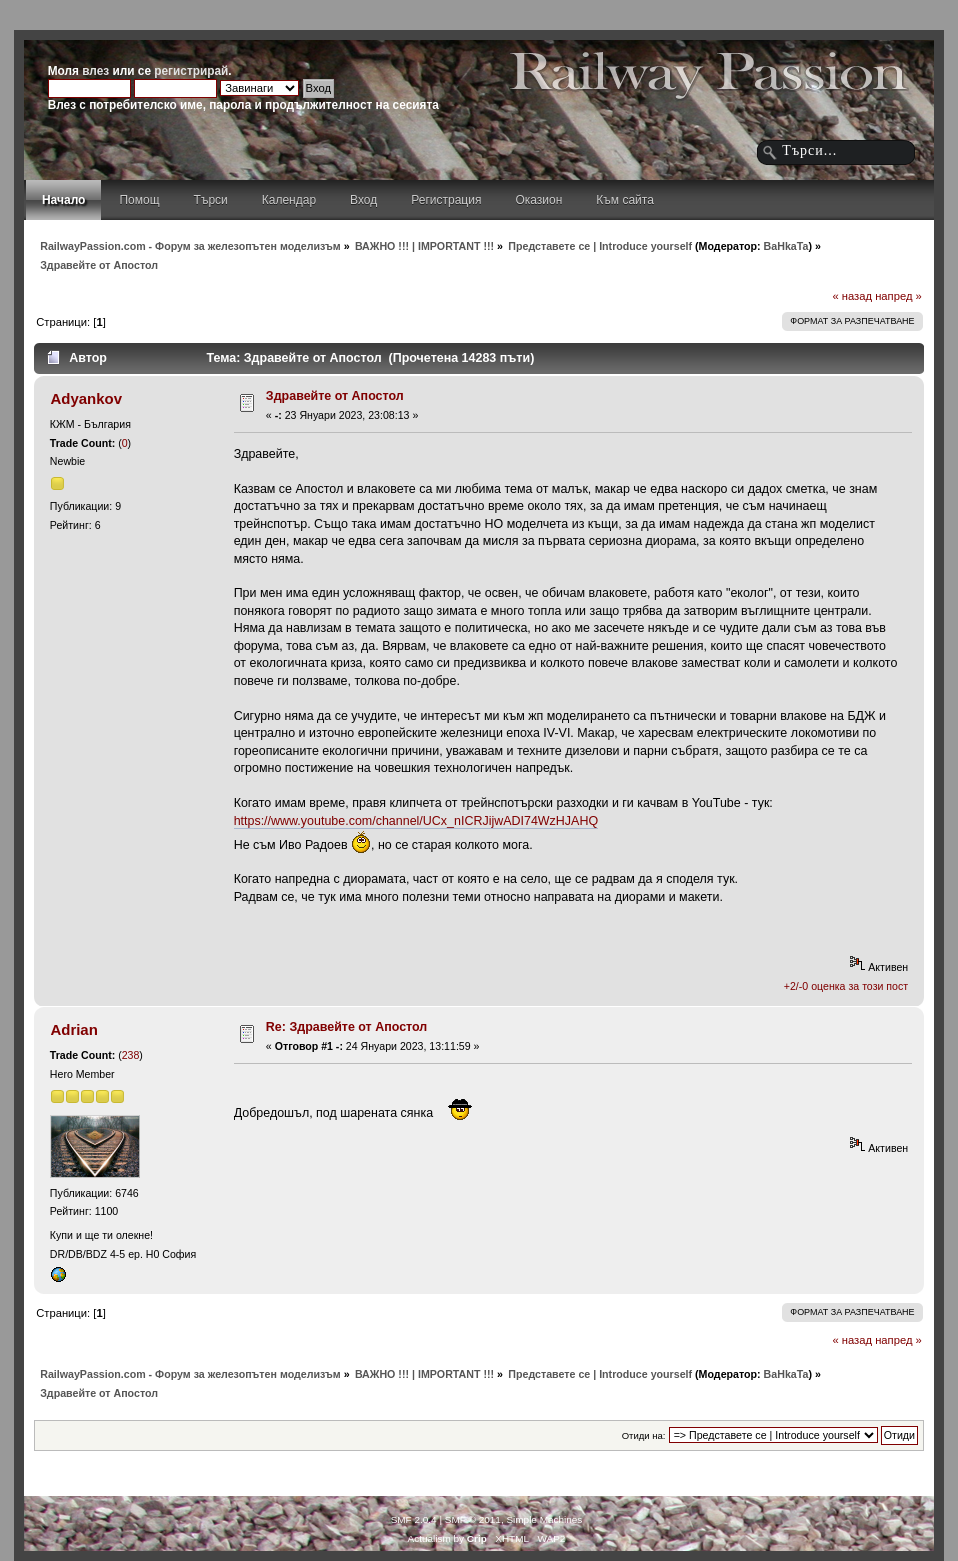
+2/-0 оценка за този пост (846, 986)
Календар (289, 200)
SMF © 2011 (473, 1519)
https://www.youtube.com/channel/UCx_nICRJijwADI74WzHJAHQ (416, 821)
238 (131, 1055)
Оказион (538, 200)
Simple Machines (544, 1519)
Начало (63, 200)
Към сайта (625, 200)
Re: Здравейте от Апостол (346, 1027)
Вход (363, 200)
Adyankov (86, 398)
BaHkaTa (786, 246)
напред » (898, 296)
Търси (211, 200)
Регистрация (446, 200)
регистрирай (191, 71)
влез (95, 71)
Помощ (139, 200)
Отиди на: (644, 1435)
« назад (852, 296)
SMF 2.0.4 (414, 1519)
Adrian (73, 1029)
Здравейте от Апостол (335, 396)
